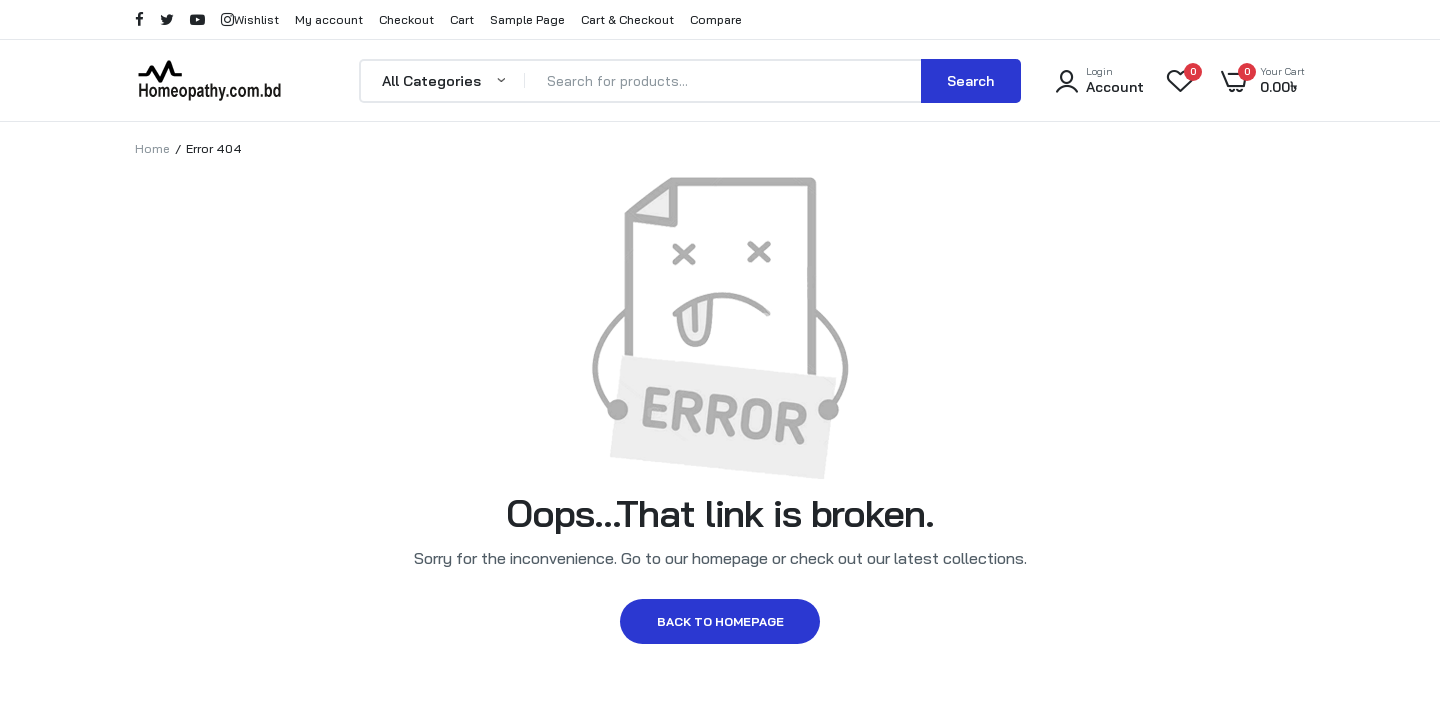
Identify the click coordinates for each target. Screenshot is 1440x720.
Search (970, 81)
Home (152, 148)
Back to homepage (720, 629)
